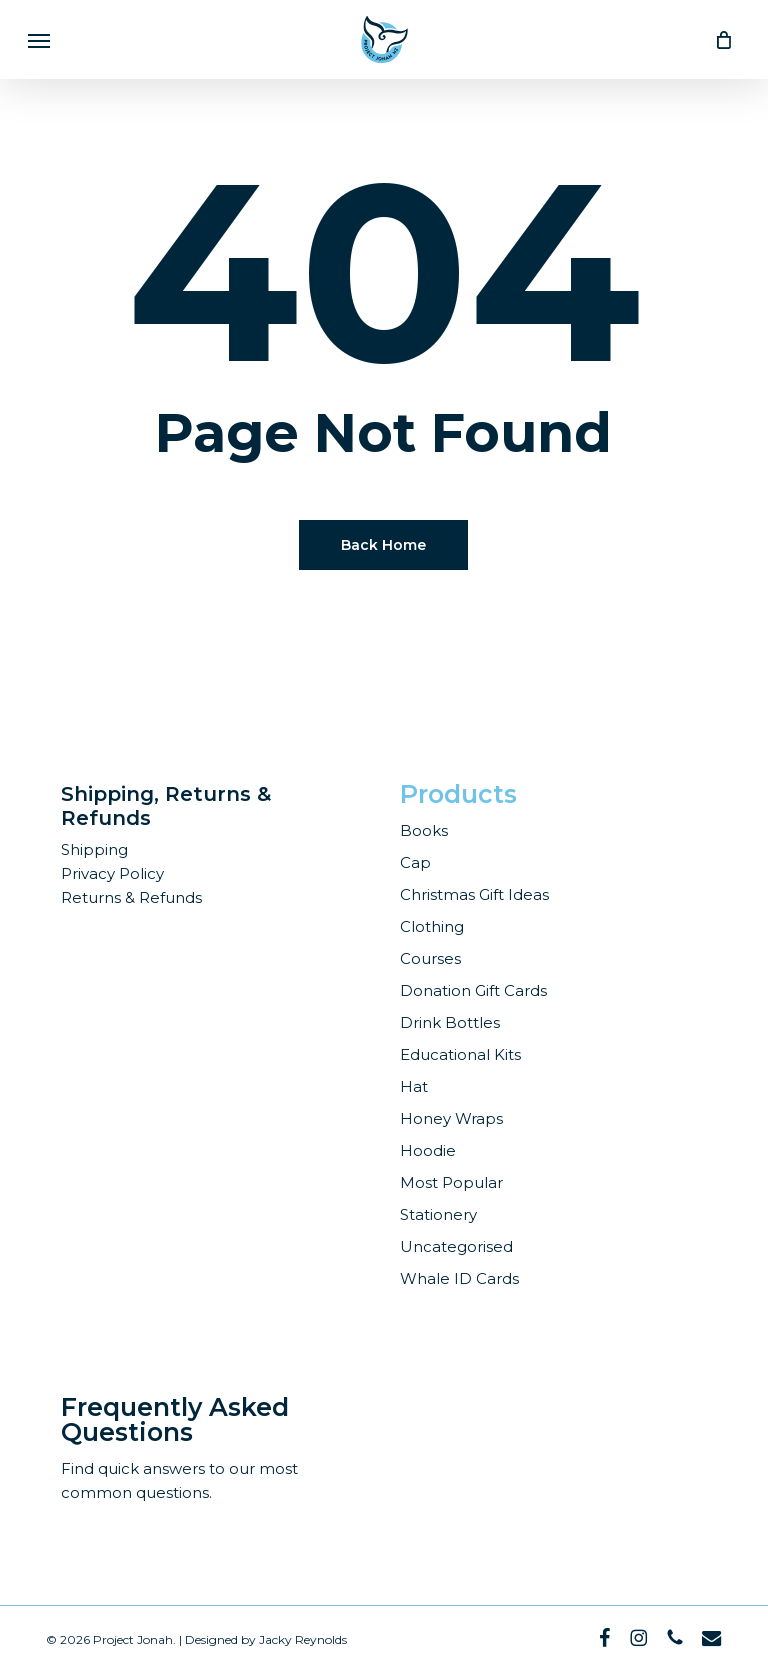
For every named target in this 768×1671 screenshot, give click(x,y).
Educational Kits (460, 1054)
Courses (430, 958)
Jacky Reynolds (303, 1639)
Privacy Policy (112, 873)
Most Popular (451, 1182)
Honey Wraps (451, 1118)
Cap (415, 862)
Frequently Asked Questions (175, 1419)
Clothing (432, 926)
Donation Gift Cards (473, 990)
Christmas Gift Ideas (474, 894)
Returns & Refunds (131, 897)
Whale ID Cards (459, 1278)
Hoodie (428, 1150)
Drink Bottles (450, 1022)
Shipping (94, 849)
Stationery (438, 1214)
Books (424, 830)
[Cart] (718, 39)
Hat (414, 1086)
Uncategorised (456, 1246)
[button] (39, 40)
